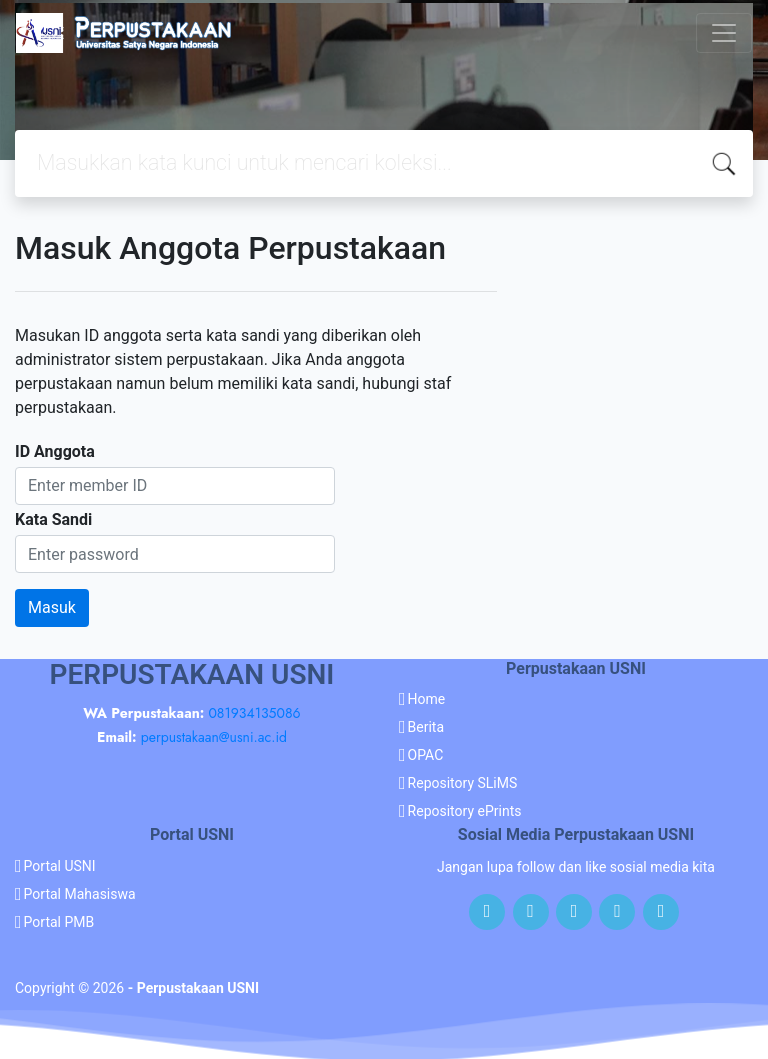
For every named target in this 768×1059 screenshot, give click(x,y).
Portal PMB (59, 922)
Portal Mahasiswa (80, 894)
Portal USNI (60, 866)
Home (427, 699)
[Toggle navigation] (724, 33)
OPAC (426, 755)
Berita (426, 727)
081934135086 (254, 713)
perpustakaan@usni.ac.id (214, 737)
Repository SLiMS (463, 783)
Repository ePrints (465, 811)
